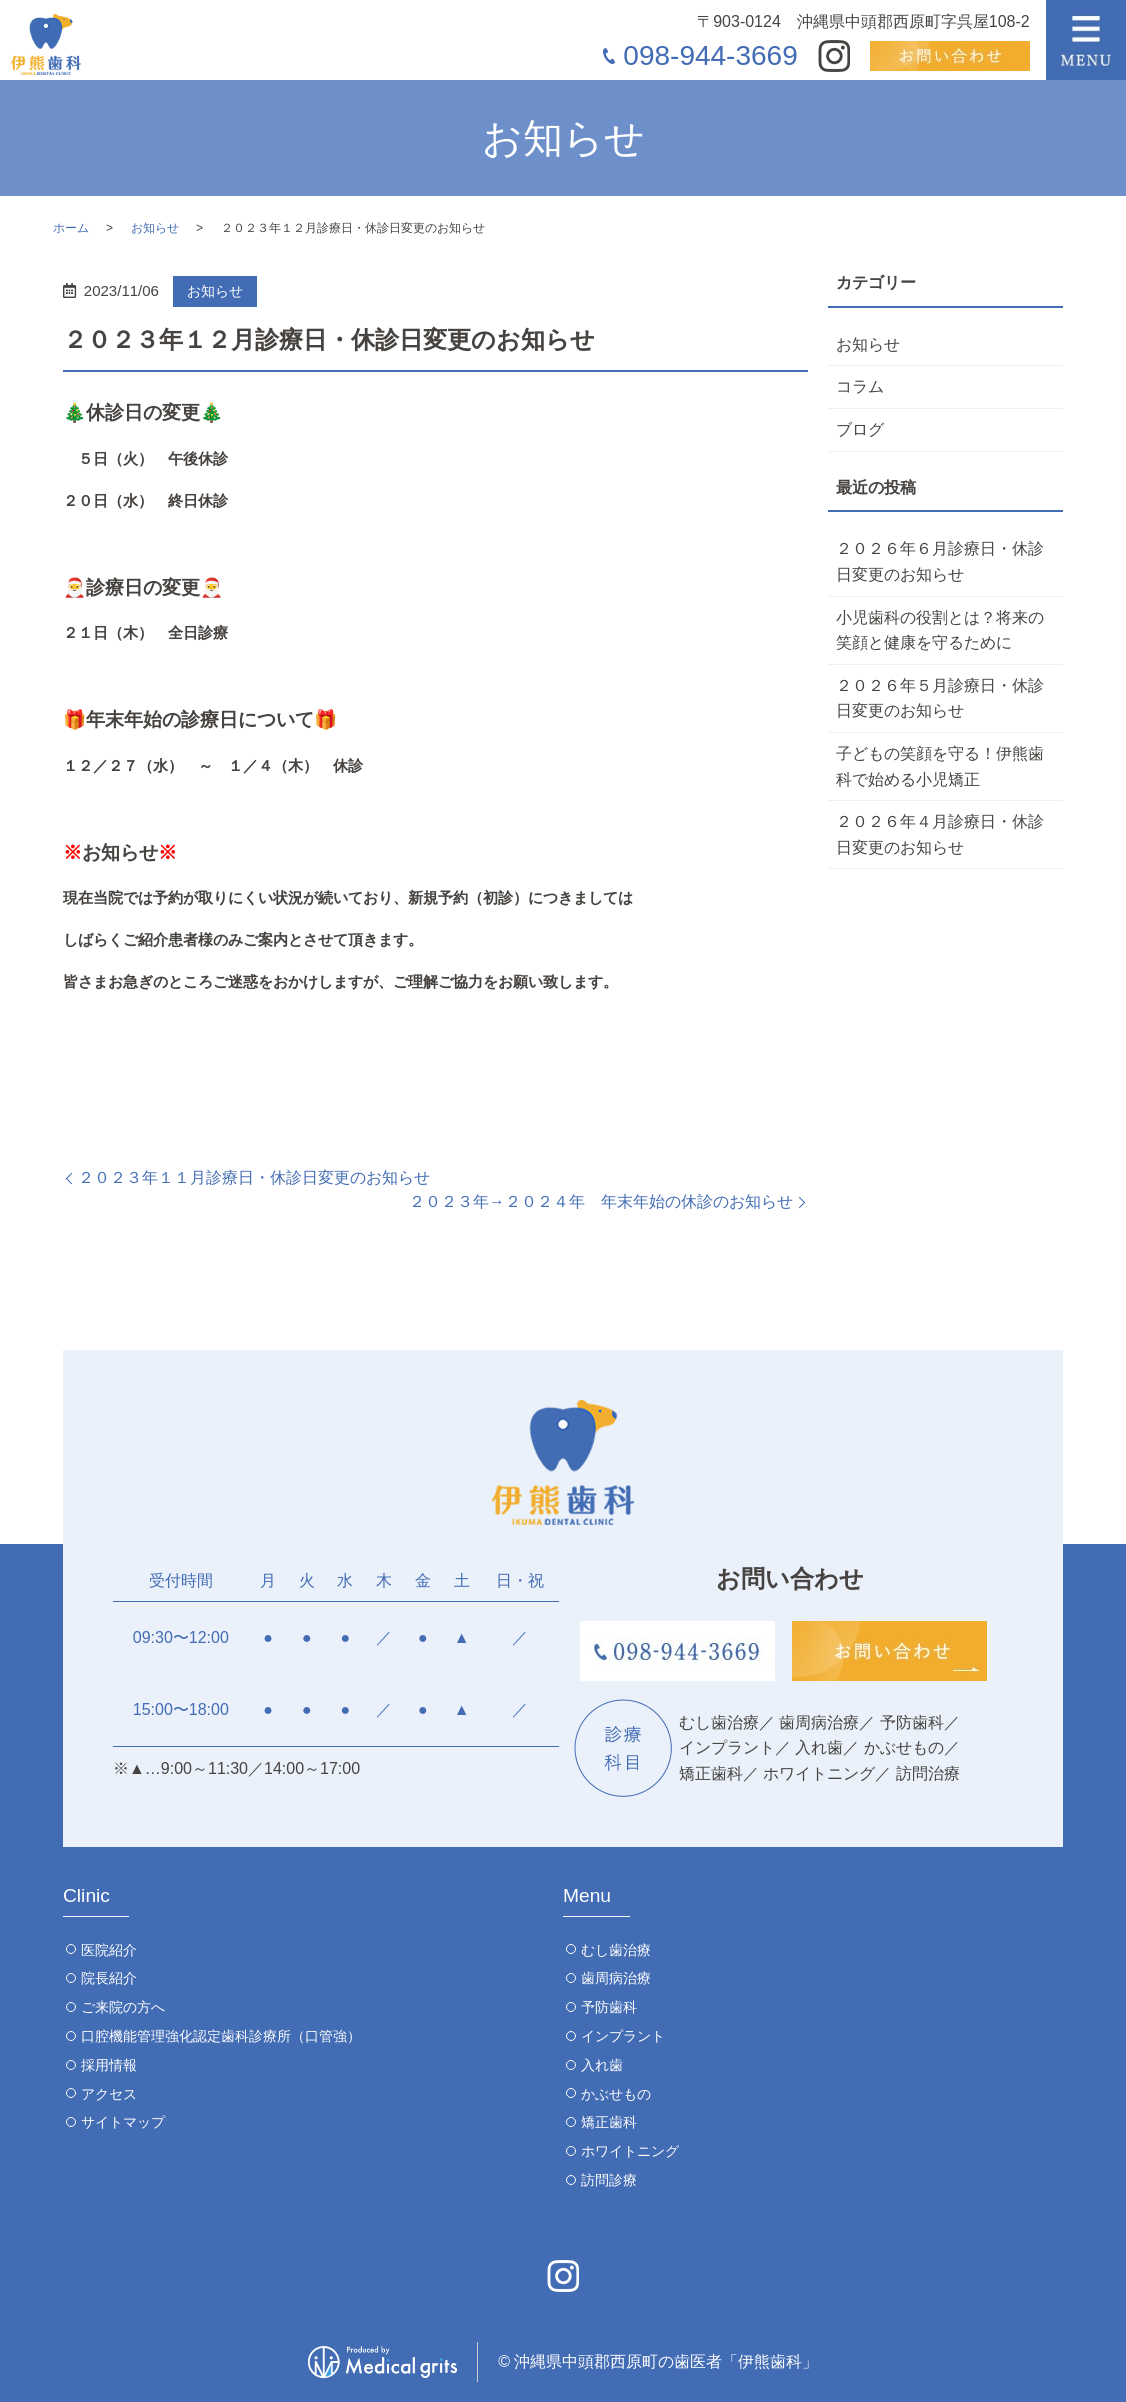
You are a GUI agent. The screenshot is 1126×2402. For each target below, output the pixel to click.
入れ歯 (602, 2065)
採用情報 (109, 2065)
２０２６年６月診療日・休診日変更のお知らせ (940, 561)
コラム (860, 386)
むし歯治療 (616, 1950)
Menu (587, 1895)
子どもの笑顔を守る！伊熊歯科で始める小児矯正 (940, 766)
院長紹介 (109, 1978)
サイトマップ (123, 2122)
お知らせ (155, 228)
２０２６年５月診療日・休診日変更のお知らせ (940, 698)
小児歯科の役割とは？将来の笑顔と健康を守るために (940, 630)
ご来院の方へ (123, 2007)
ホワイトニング (630, 2151)
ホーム (71, 228)
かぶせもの (616, 2094)
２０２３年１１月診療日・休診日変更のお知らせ (254, 1177)
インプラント (623, 2036)
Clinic (86, 1895)
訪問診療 (609, 2180)
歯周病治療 (616, 1978)
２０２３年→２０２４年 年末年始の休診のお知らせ (601, 1201)
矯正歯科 (609, 2122)
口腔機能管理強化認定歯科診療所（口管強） (221, 2036)
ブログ (860, 429)
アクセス (109, 2094)
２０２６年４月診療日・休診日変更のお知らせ (940, 834)
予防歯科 (609, 2007)
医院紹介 (109, 1950)
